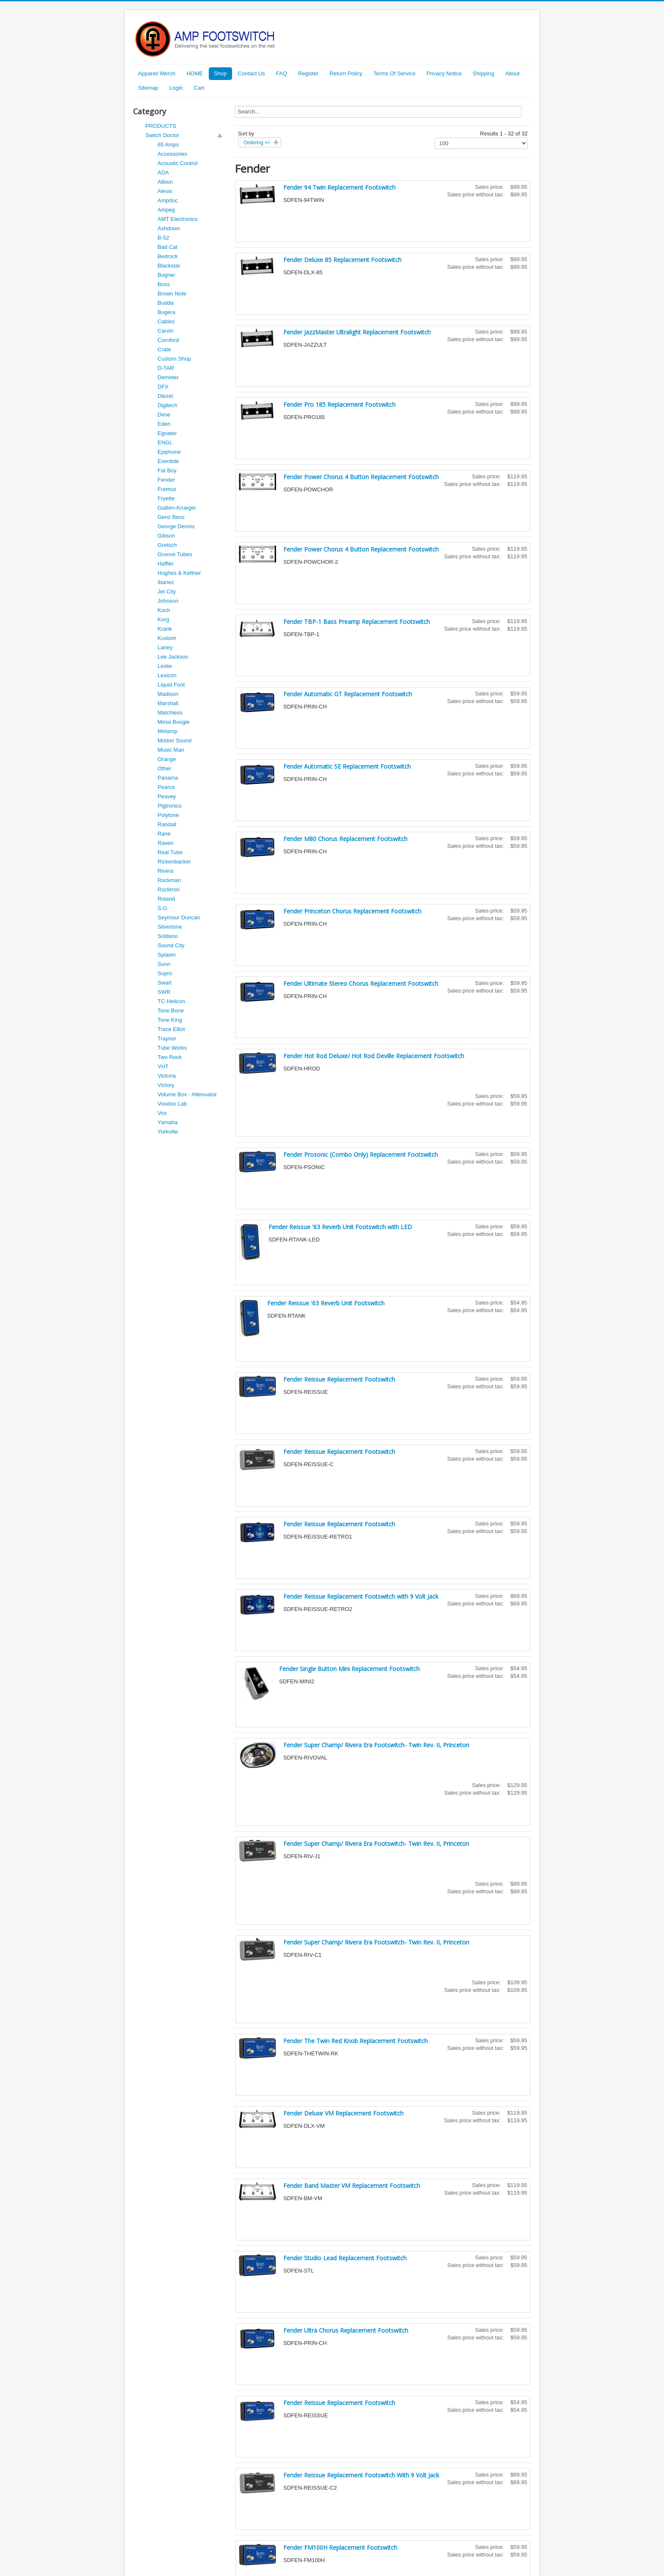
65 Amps (168, 144)
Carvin (166, 331)
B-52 (163, 237)
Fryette (166, 498)
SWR (164, 992)
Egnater (167, 433)
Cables (166, 321)
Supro (165, 973)
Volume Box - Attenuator (187, 1094)
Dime (164, 414)
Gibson (166, 535)
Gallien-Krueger (177, 508)
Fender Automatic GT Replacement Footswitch (347, 694)
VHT (163, 1066)
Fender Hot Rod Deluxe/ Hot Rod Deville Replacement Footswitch (373, 1056)
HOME (194, 73)
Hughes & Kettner (179, 573)
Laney (165, 647)
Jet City (167, 591)
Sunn (164, 964)
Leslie (165, 666)
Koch (164, 610)
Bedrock (168, 256)
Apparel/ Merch (156, 73)
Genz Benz (171, 517)
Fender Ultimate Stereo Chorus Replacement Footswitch (360, 983)
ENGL (165, 442)
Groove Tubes (175, 554)
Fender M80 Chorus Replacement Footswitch (345, 839)
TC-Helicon (171, 1001)
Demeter (168, 377)
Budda (166, 303)
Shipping (483, 73)
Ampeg (166, 210)
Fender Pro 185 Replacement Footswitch (339, 404)
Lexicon (167, 675)
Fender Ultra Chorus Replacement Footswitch (345, 2330)
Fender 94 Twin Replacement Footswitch (339, 187)
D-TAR (166, 368)
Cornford (168, 340)
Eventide (168, 461)
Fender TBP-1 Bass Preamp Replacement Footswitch (356, 622)
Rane (164, 833)
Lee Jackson (173, 657)
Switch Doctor (162, 135)
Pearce (166, 787)
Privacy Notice (444, 73)
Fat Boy (167, 470)
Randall (167, 824)
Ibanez (166, 582)
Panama (168, 778)
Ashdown (169, 228)
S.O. (163, 908)
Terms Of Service (395, 73)
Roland (166, 899)
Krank (165, 629)
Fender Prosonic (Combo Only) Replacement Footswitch (360, 1154)
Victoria (167, 1076)
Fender (166, 480)
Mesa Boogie (174, 722)
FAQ (281, 73)
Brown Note (172, 293)
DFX (163, 386)
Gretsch (167, 545)
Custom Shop (174, 359)
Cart (199, 88)
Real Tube (170, 852)
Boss (164, 284)
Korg (163, 619)
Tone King (170, 1020)
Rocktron (169, 889)
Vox (162, 1113)
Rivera (166, 871)
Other (165, 768)
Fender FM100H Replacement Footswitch (340, 2547)
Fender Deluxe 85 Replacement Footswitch (342, 260)
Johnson (168, 601)
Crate (164, 349)
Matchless (170, 712)
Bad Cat (167, 247)
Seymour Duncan (179, 917)
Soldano (168, 936)
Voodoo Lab (172, 1103)
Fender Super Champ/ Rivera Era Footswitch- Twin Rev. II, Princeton (376, 1745)
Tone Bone (171, 1010)
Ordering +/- (257, 143)
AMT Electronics (177, 219)
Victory (166, 1085)
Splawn (167, 955)
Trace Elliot (171, 1029)
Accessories (172, 154)
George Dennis (176, 526)
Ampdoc (168, 200)
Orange (167, 759)
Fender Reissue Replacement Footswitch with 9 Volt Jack (360, 1596)
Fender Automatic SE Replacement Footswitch (347, 766)
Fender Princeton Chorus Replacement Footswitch (352, 911)
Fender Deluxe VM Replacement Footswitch (343, 2113)
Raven (166, 843)
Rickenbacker (174, 861)
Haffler (166, 563)
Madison (168, 694)
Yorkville (168, 1131)
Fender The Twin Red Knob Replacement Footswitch (355, 2041)
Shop (220, 73)
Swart (165, 982)
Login (176, 88)
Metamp (167, 731)
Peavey (167, 796)
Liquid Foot (171, 684)
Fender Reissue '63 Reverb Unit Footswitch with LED (340, 1227)
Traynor (167, 1038)
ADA (163, 172)
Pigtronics (170, 806)
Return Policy (345, 73)
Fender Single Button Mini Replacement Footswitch (349, 1669)
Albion (165, 182)
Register (308, 73)
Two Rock (170, 1057)
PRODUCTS (160, 126)
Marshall (168, 703)
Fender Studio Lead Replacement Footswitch (345, 2258)
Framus (167, 489)
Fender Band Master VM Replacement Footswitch (351, 2186)
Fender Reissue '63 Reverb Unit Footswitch (326, 1303)
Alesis (165, 191)
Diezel (165, 396)
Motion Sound (174, 740)
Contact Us (251, 73)
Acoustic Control (178, 163)
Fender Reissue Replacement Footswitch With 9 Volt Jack (361, 2475)
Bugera (166, 312)
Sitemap (148, 88)
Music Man (171, 750)
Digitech (167, 405)
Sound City (171, 945)
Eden (164, 424)
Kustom (167, 638)
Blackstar (169, 265)
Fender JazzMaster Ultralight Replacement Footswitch (357, 332)
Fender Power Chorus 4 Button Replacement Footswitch (361, 477)
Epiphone (169, 452)
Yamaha (167, 1122)
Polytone (168, 815)
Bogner (166, 275)
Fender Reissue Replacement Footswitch (339, 1379)
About (512, 73)
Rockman (169, 880)
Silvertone (170, 927)
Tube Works (172, 1048)
